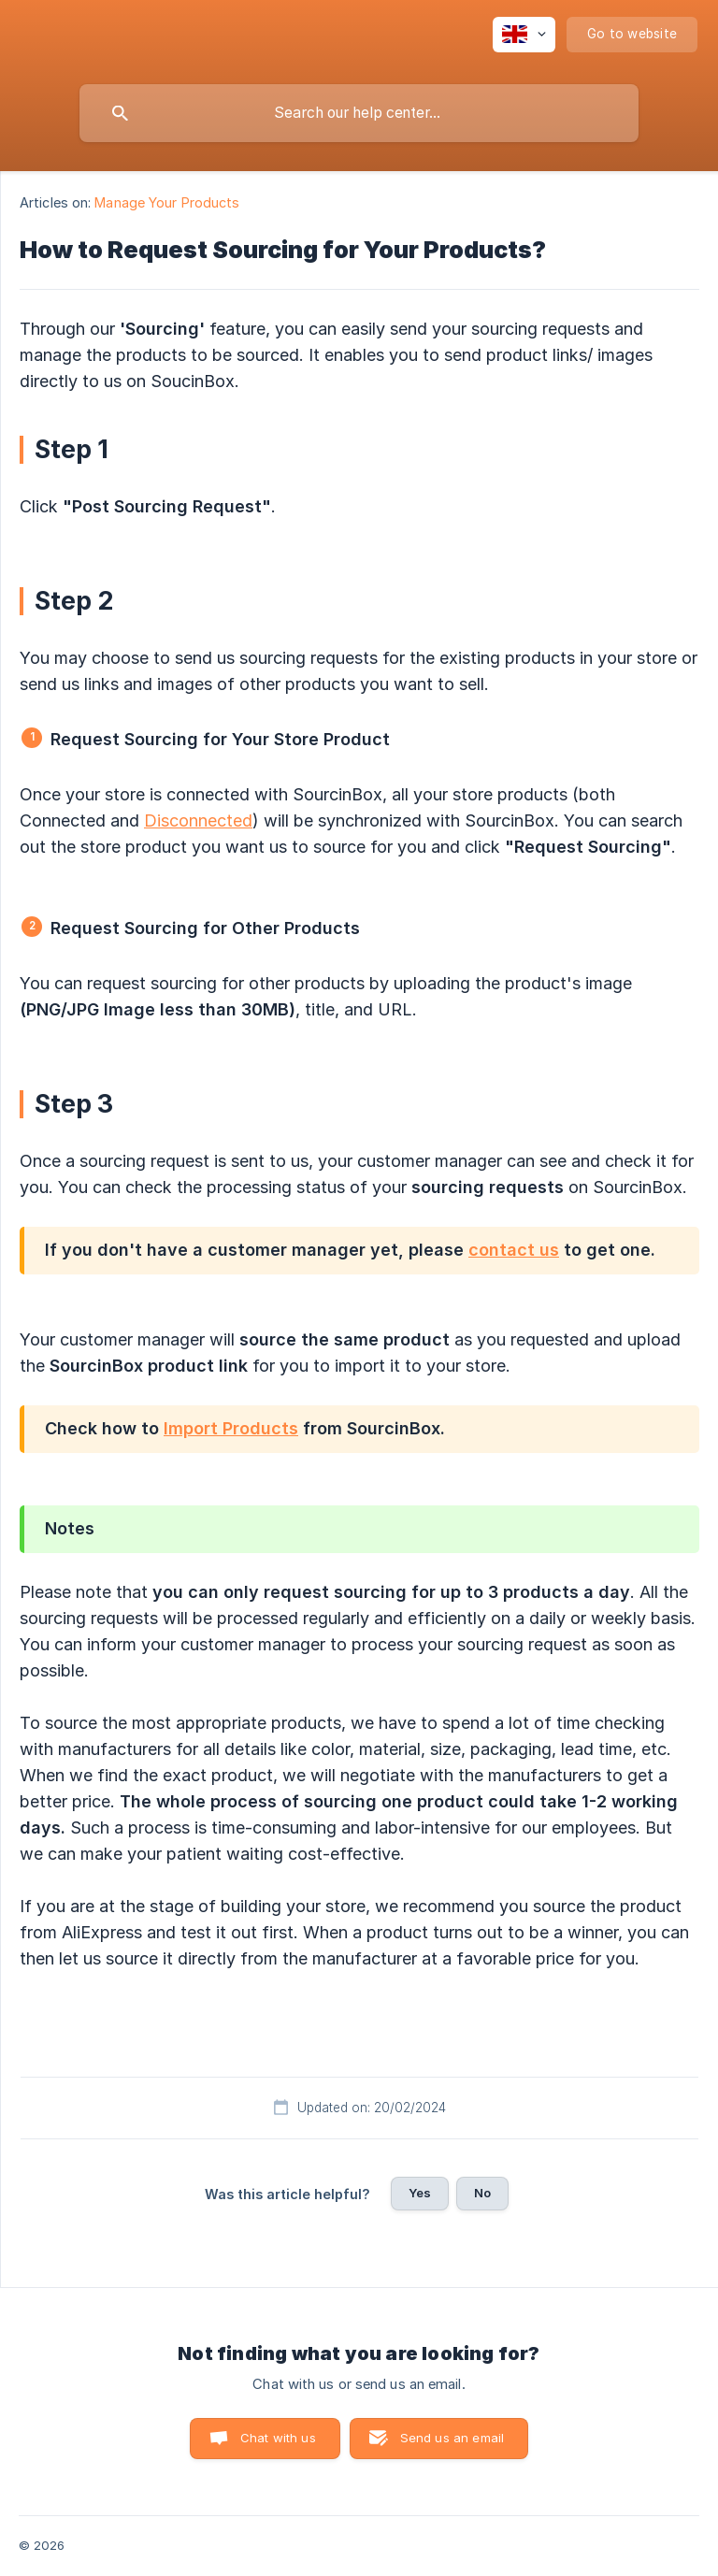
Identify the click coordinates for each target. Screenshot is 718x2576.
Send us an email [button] (452, 2437)
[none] (524, 34)
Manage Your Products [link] (166, 202)
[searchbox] (359, 113)
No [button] (482, 2192)
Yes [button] (420, 2192)
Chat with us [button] (278, 2437)
